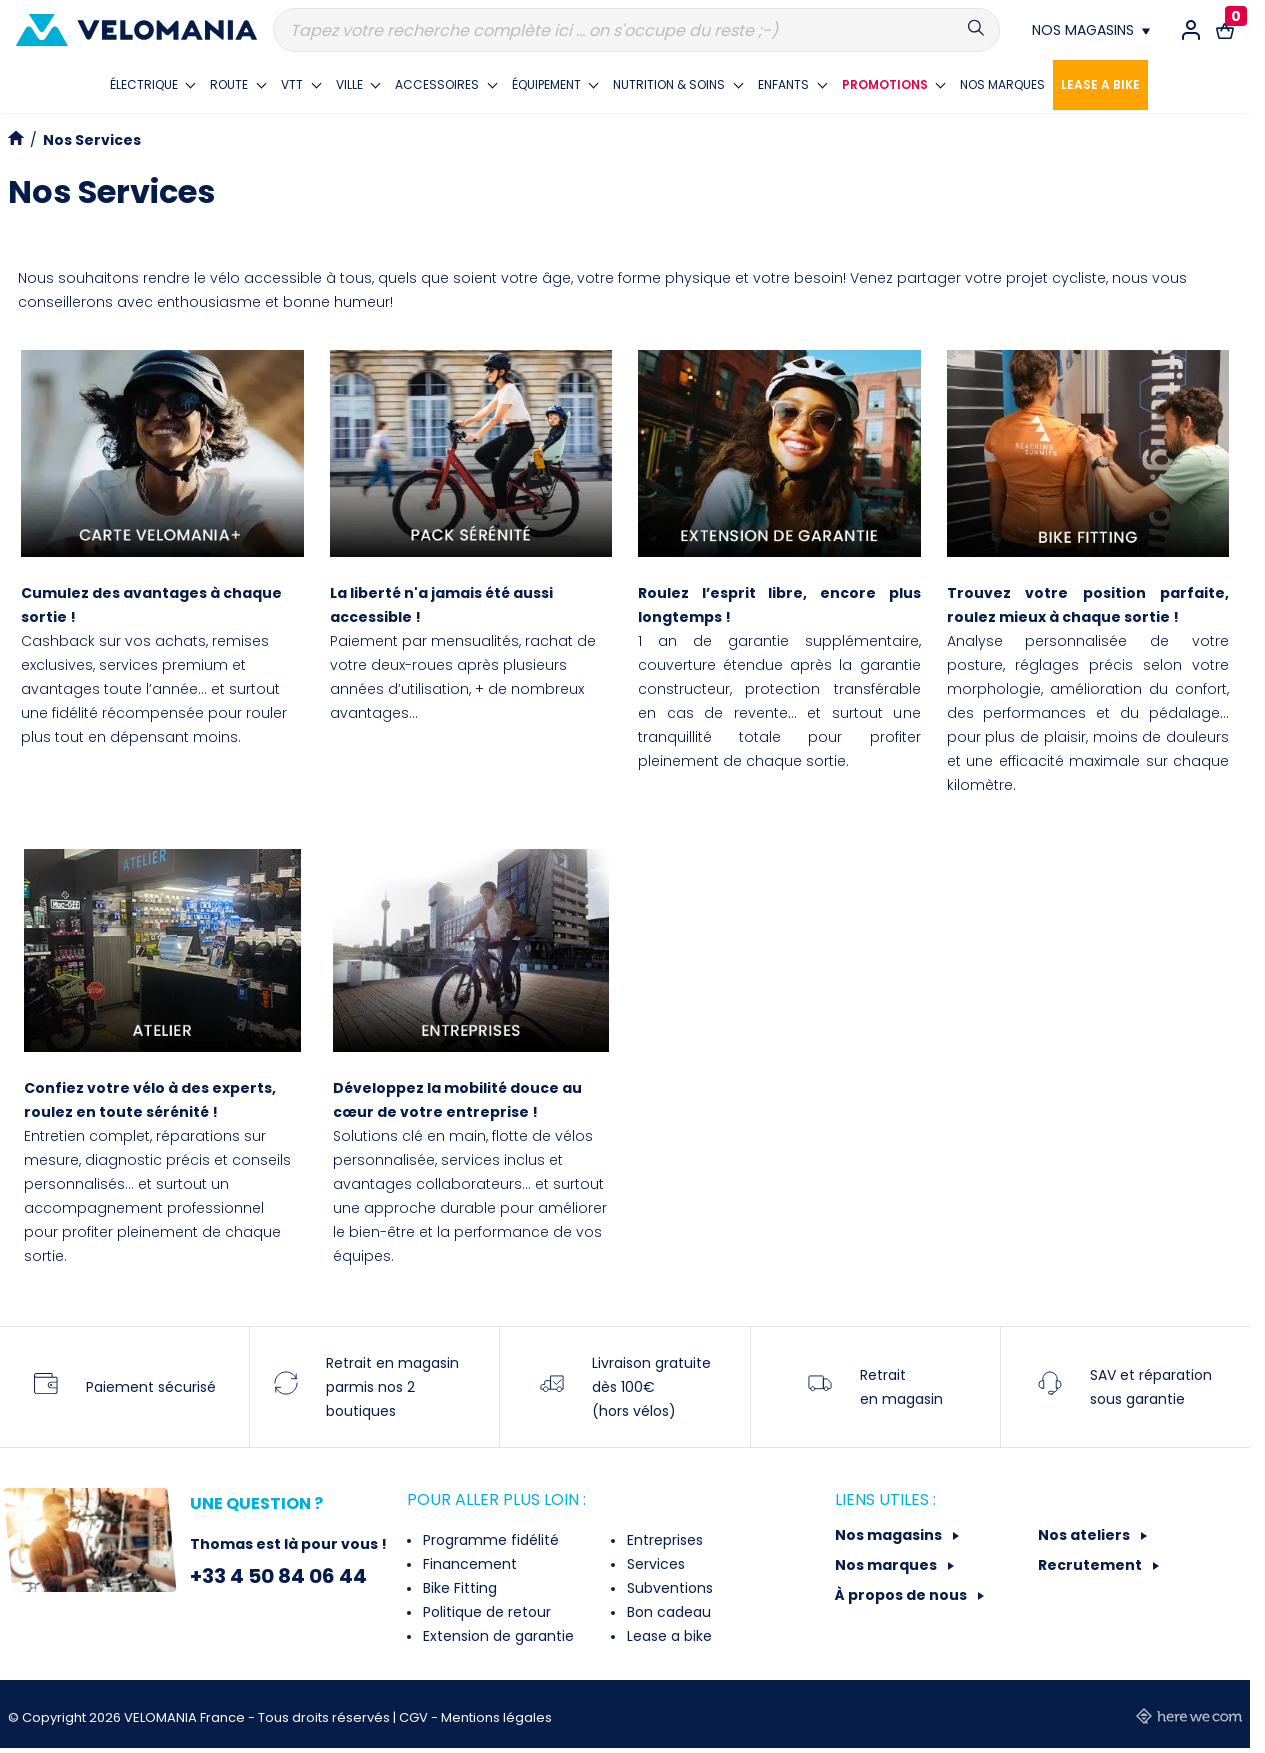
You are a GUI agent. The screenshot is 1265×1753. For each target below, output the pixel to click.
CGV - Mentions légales (475, 1717)
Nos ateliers (1085, 1535)
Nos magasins (890, 1535)
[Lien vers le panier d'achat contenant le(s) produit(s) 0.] (1225, 30)
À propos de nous (902, 1595)
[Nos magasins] (1091, 30)
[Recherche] (636, 30)
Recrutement (1091, 1565)
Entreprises (663, 1540)
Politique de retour (485, 1612)
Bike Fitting (458, 1588)
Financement (468, 1564)
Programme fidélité (489, 1540)
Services (654, 1564)
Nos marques (887, 1565)
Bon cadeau (667, 1612)
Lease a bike (667, 1636)
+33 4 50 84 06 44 (278, 1576)
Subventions (668, 1588)
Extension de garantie (496, 1636)
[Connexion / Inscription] (1191, 30)
